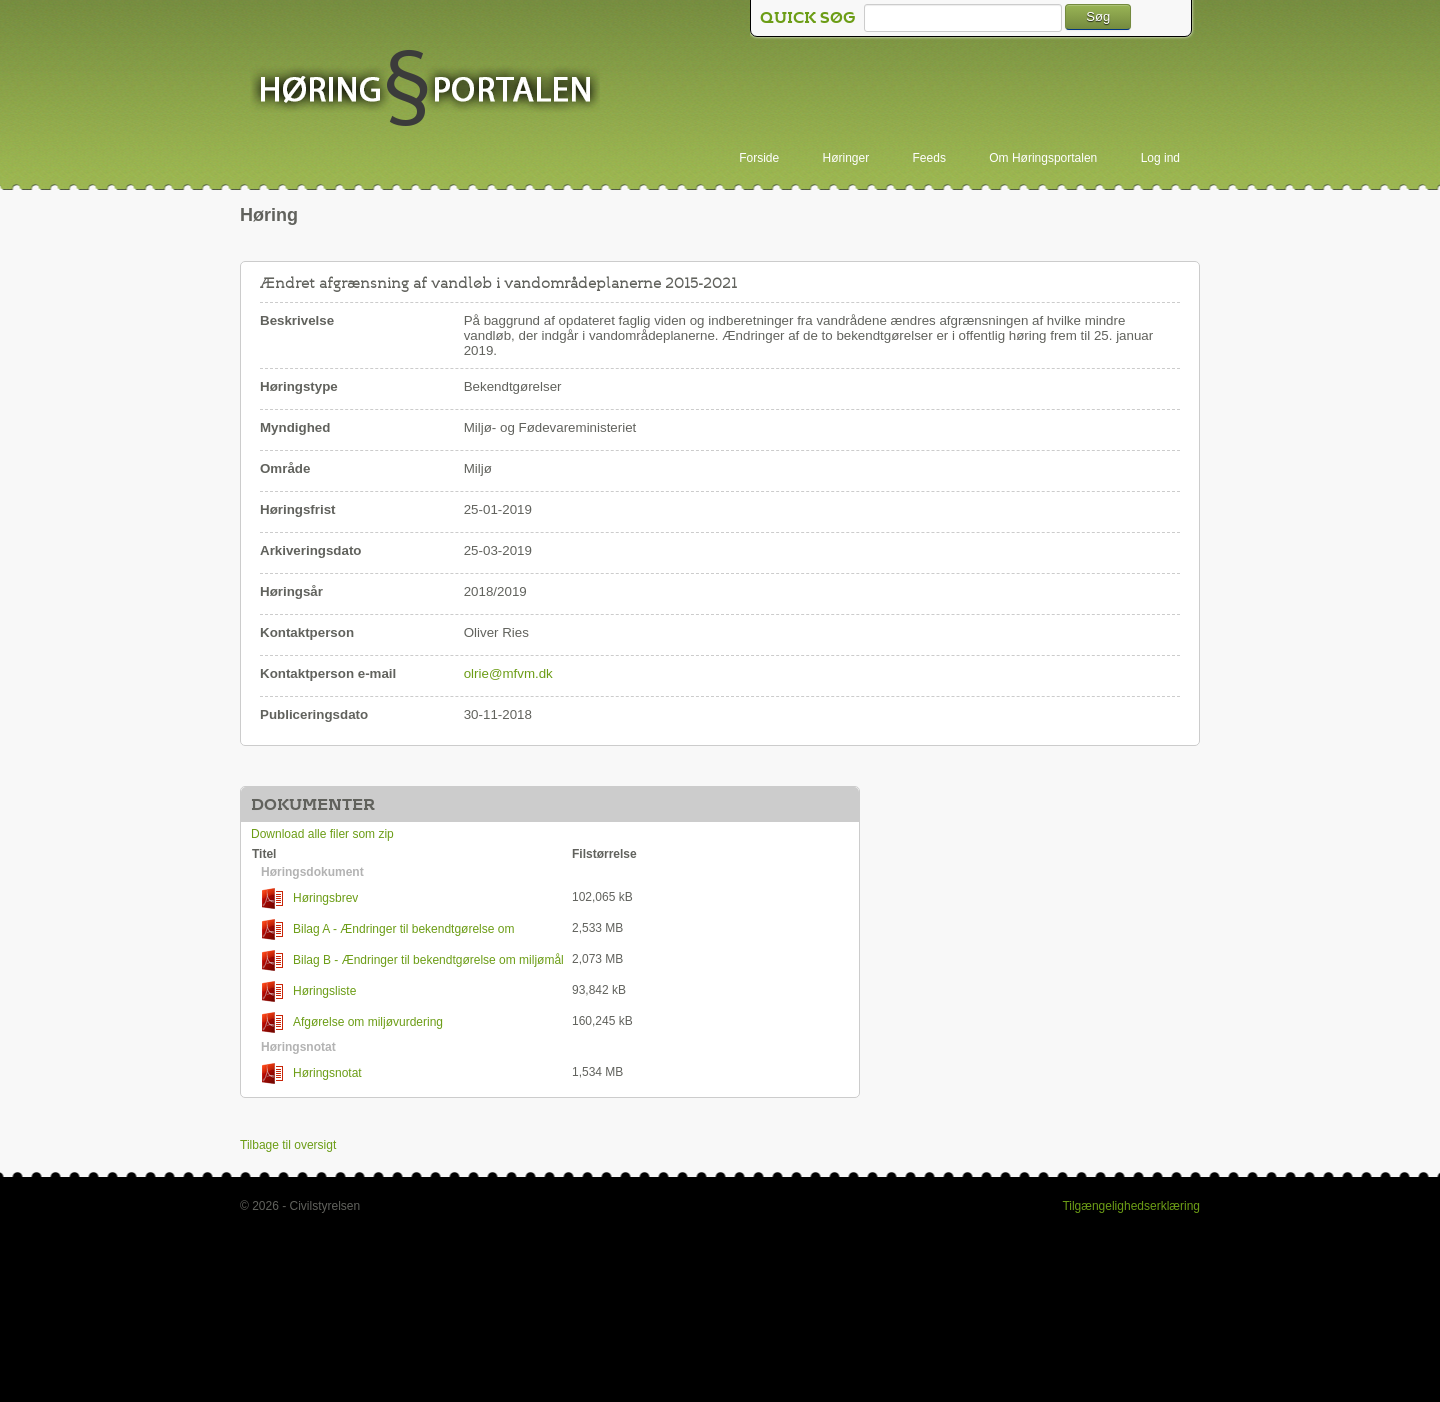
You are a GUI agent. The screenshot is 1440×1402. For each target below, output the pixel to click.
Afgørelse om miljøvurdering (352, 1022)
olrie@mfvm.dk (508, 673)
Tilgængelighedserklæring (1131, 1206)
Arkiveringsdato (310, 550)
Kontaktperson (307, 632)
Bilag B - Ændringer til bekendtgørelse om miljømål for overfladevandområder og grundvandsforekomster (408, 960)
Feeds (929, 158)
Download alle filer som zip (322, 834)
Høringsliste (309, 991)
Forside (759, 158)
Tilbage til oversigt (288, 1145)
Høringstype (299, 386)
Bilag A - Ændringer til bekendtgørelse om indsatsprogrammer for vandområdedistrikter (383, 929)
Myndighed (295, 427)
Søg (1098, 16)
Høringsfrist (298, 509)
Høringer (846, 158)
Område (285, 468)
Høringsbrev (310, 898)
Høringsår (291, 591)
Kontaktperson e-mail (328, 673)
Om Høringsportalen (1043, 158)
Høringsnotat (312, 1073)
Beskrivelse (297, 320)
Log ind (1160, 158)
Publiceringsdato (314, 714)
